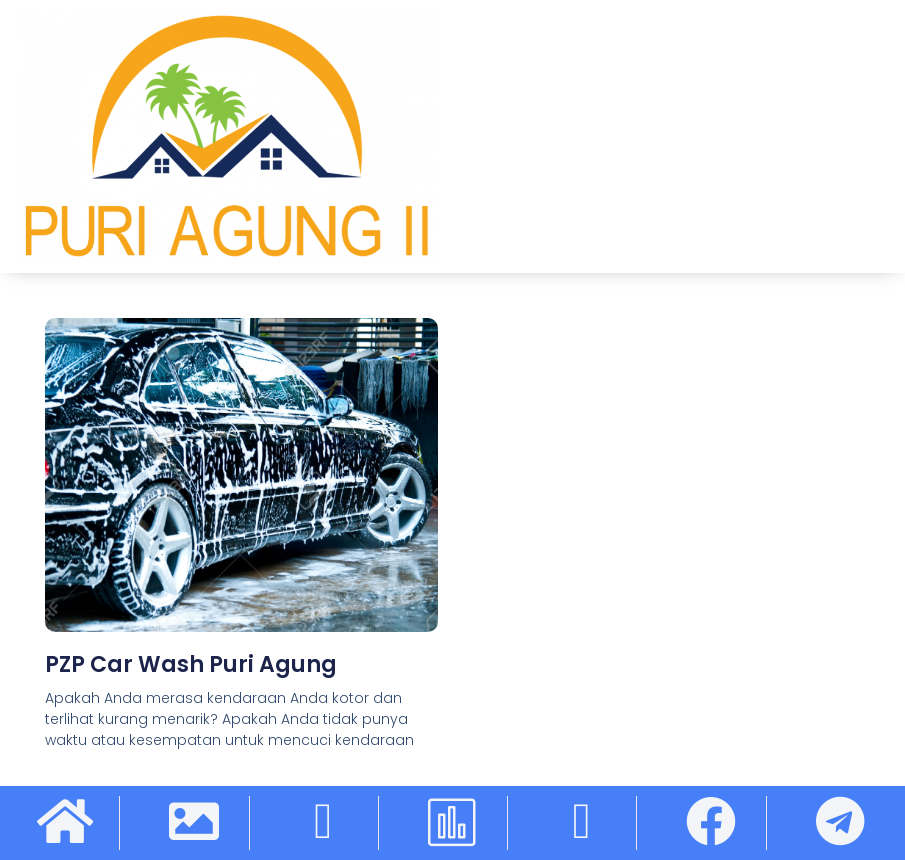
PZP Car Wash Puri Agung (191, 664)
